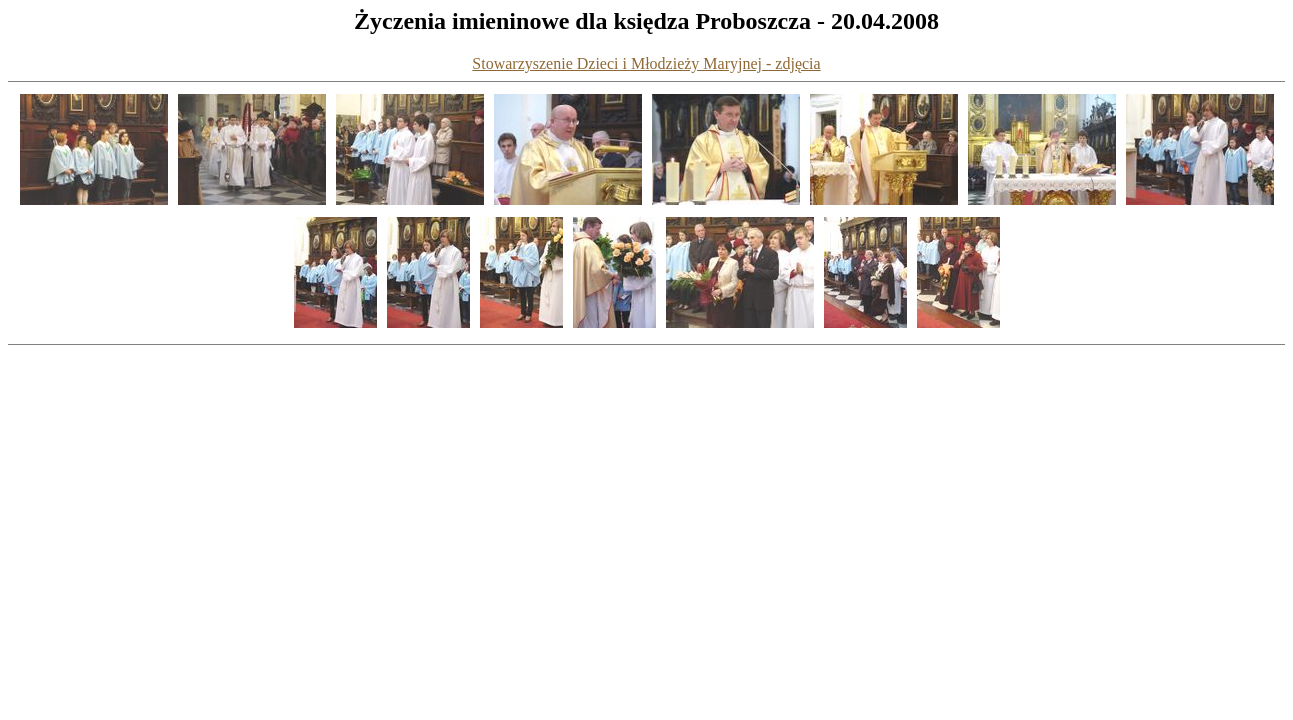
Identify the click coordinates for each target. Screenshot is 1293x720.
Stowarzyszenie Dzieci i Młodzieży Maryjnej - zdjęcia (646, 63)
